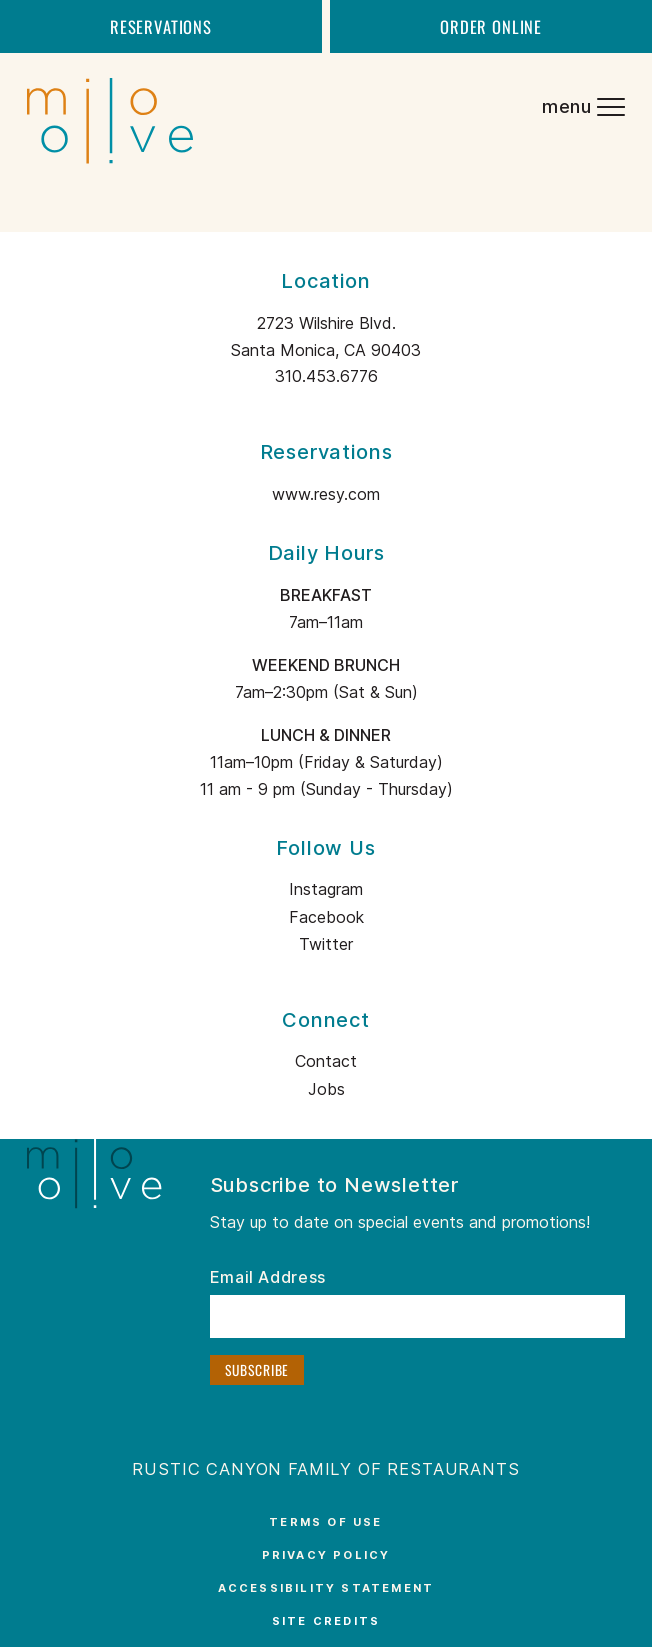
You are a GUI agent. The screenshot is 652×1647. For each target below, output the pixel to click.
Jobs (326, 1089)
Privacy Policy (326, 1555)
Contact (326, 1061)
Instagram (326, 889)
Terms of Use (325, 1522)
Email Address (268, 1278)
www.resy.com (326, 494)
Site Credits (326, 1621)
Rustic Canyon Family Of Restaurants (325, 1469)
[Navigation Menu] (582, 108)
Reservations (161, 26)
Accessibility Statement (326, 1588)
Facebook (326, 917)
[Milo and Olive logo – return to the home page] (96, 108)
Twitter (326, 944)
